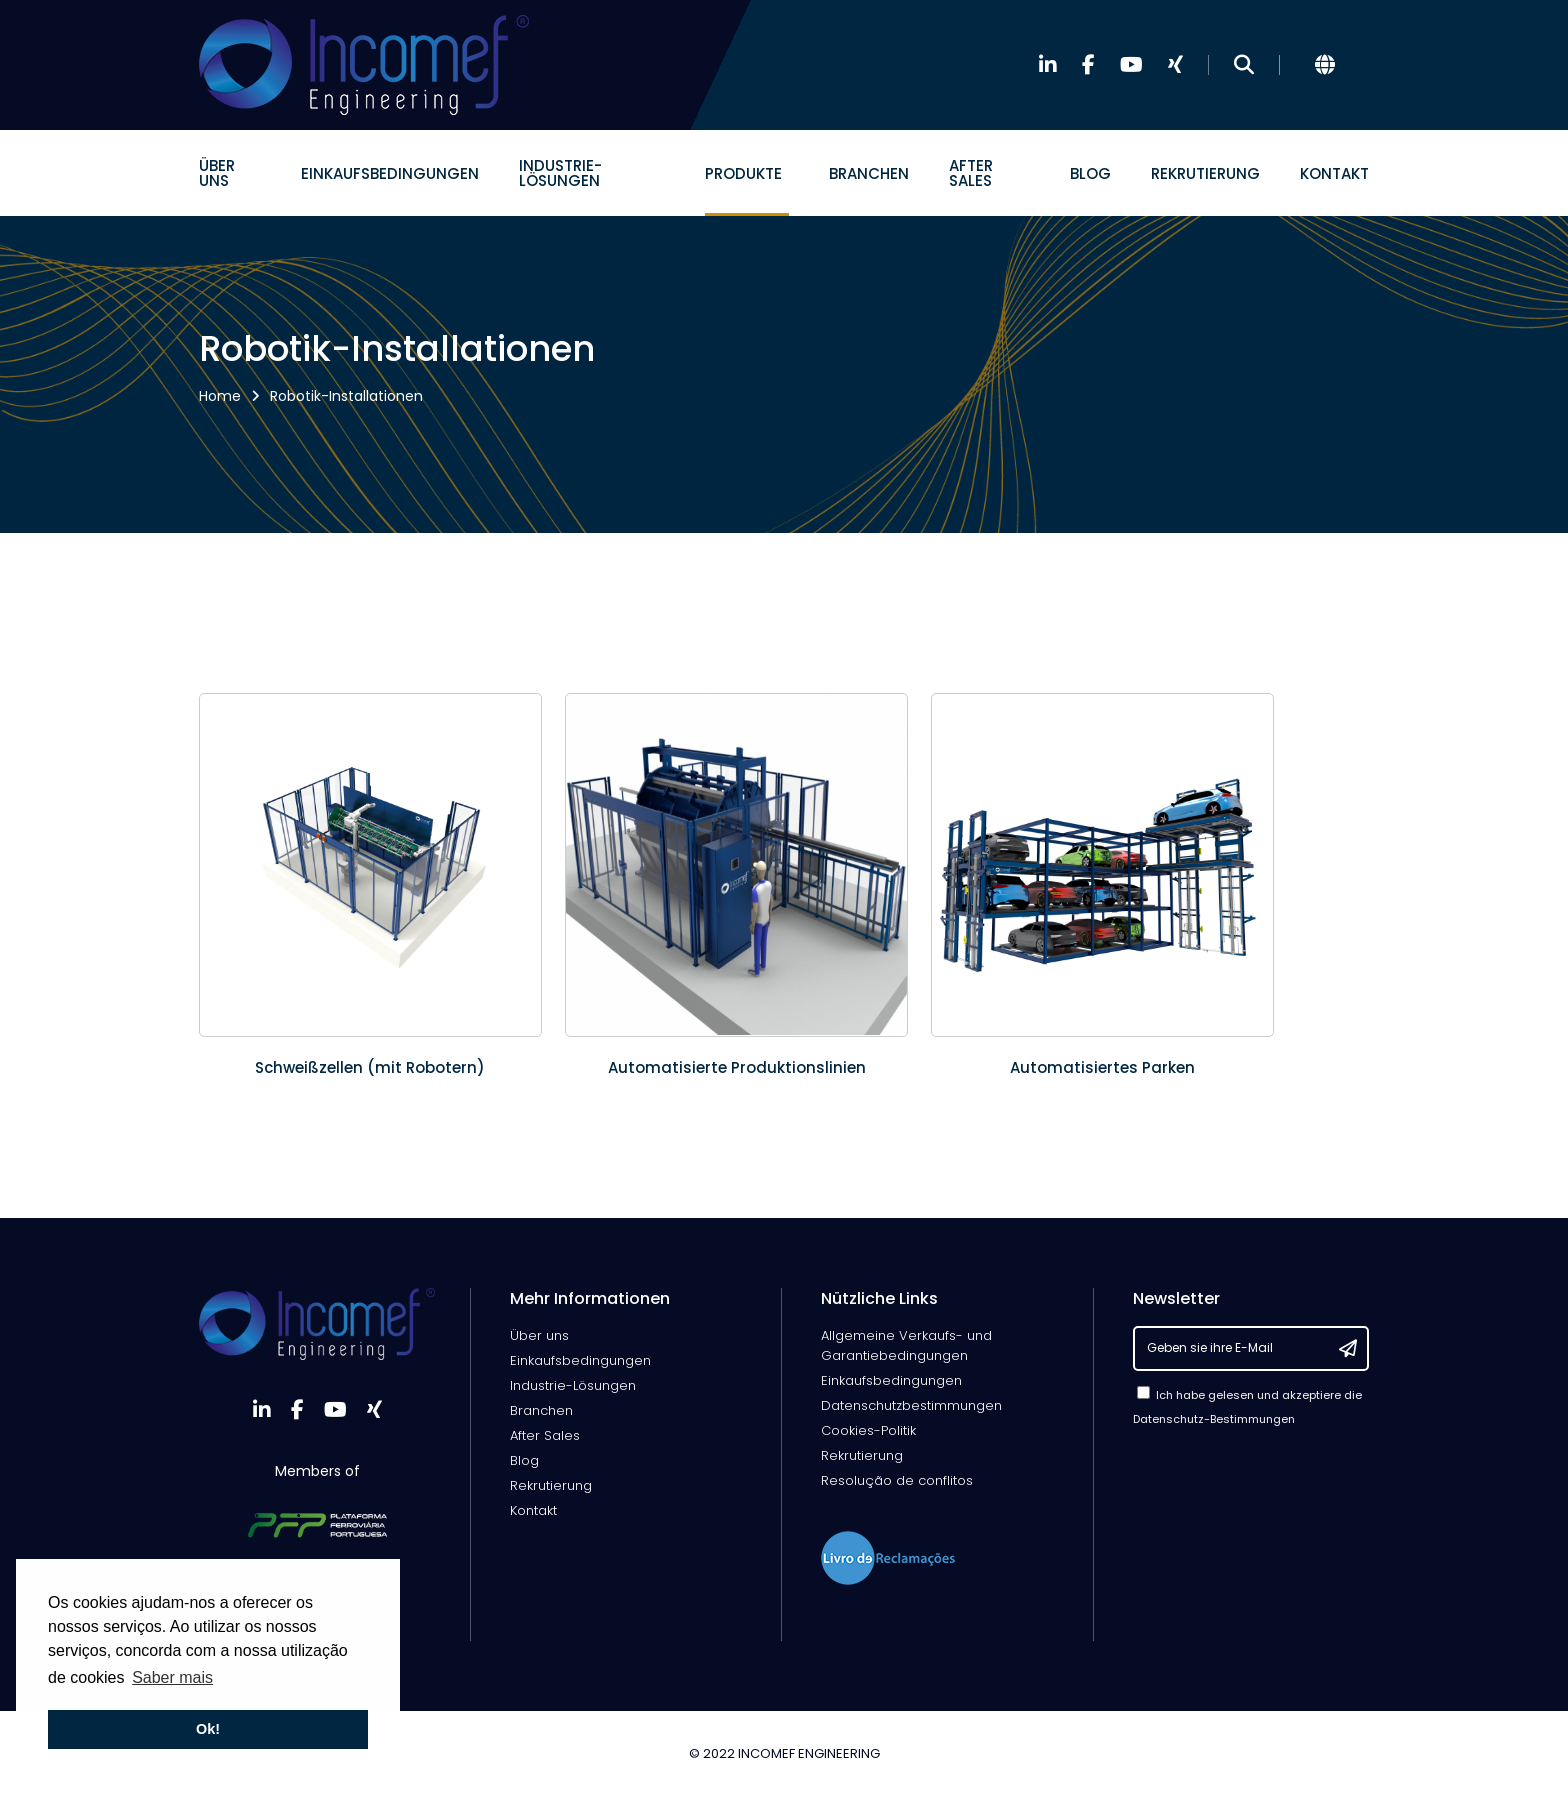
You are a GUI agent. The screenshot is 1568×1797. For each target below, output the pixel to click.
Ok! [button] (208, 1729)
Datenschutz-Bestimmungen (1214, 1419)
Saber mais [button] (172, 1677)
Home (220, 396)
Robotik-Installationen (346, 396)
